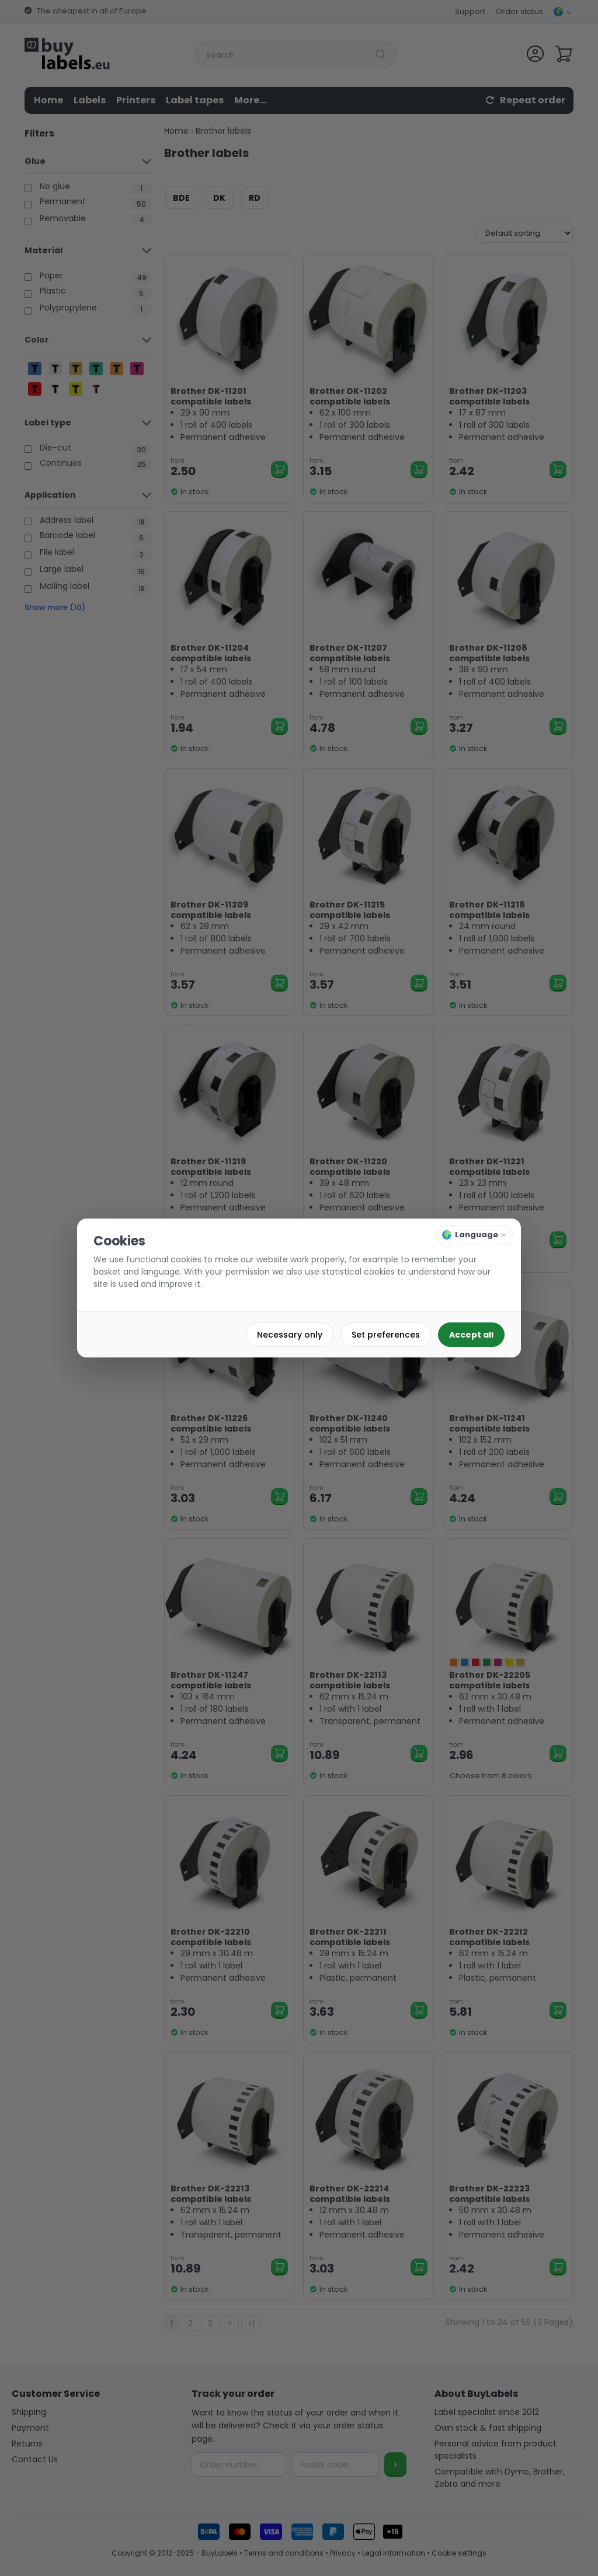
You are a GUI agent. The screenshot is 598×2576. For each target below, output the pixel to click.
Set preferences (386, 1335)
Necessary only (289, 1335)
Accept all (471, 1335)
